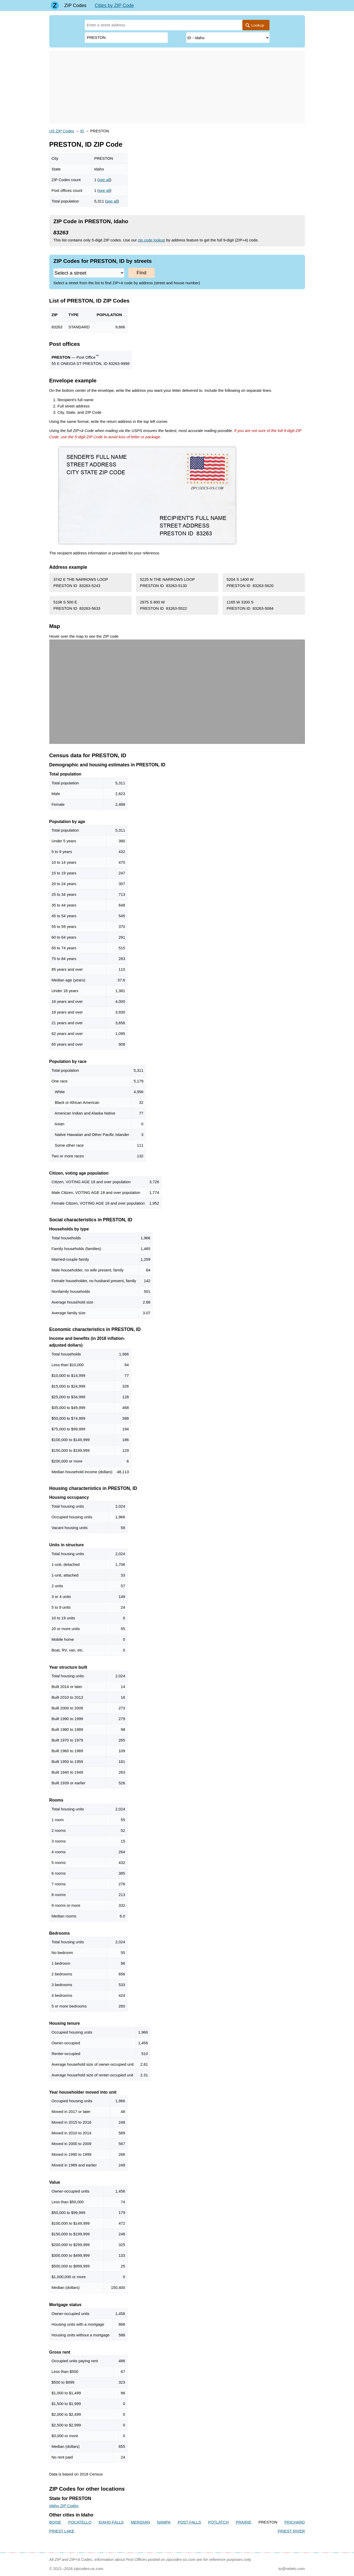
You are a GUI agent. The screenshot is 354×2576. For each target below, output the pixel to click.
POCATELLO (79, 2522)
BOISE (55, 2522)
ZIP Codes (75, 5)
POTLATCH (218, 2522)
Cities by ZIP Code (114, 5)
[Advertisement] (177, 87)
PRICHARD (294, 2522)
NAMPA (164, 2522)
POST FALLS (189, 2522)
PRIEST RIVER (291, 2531)
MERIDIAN (140, 2522)
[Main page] (54, 5)
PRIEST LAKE (61, 2531)
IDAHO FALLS (111, 2522)
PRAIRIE (243, 2522)
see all (104, 179)
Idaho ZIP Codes (64, 2505)
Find (141, 272)
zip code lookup (151, 240)
